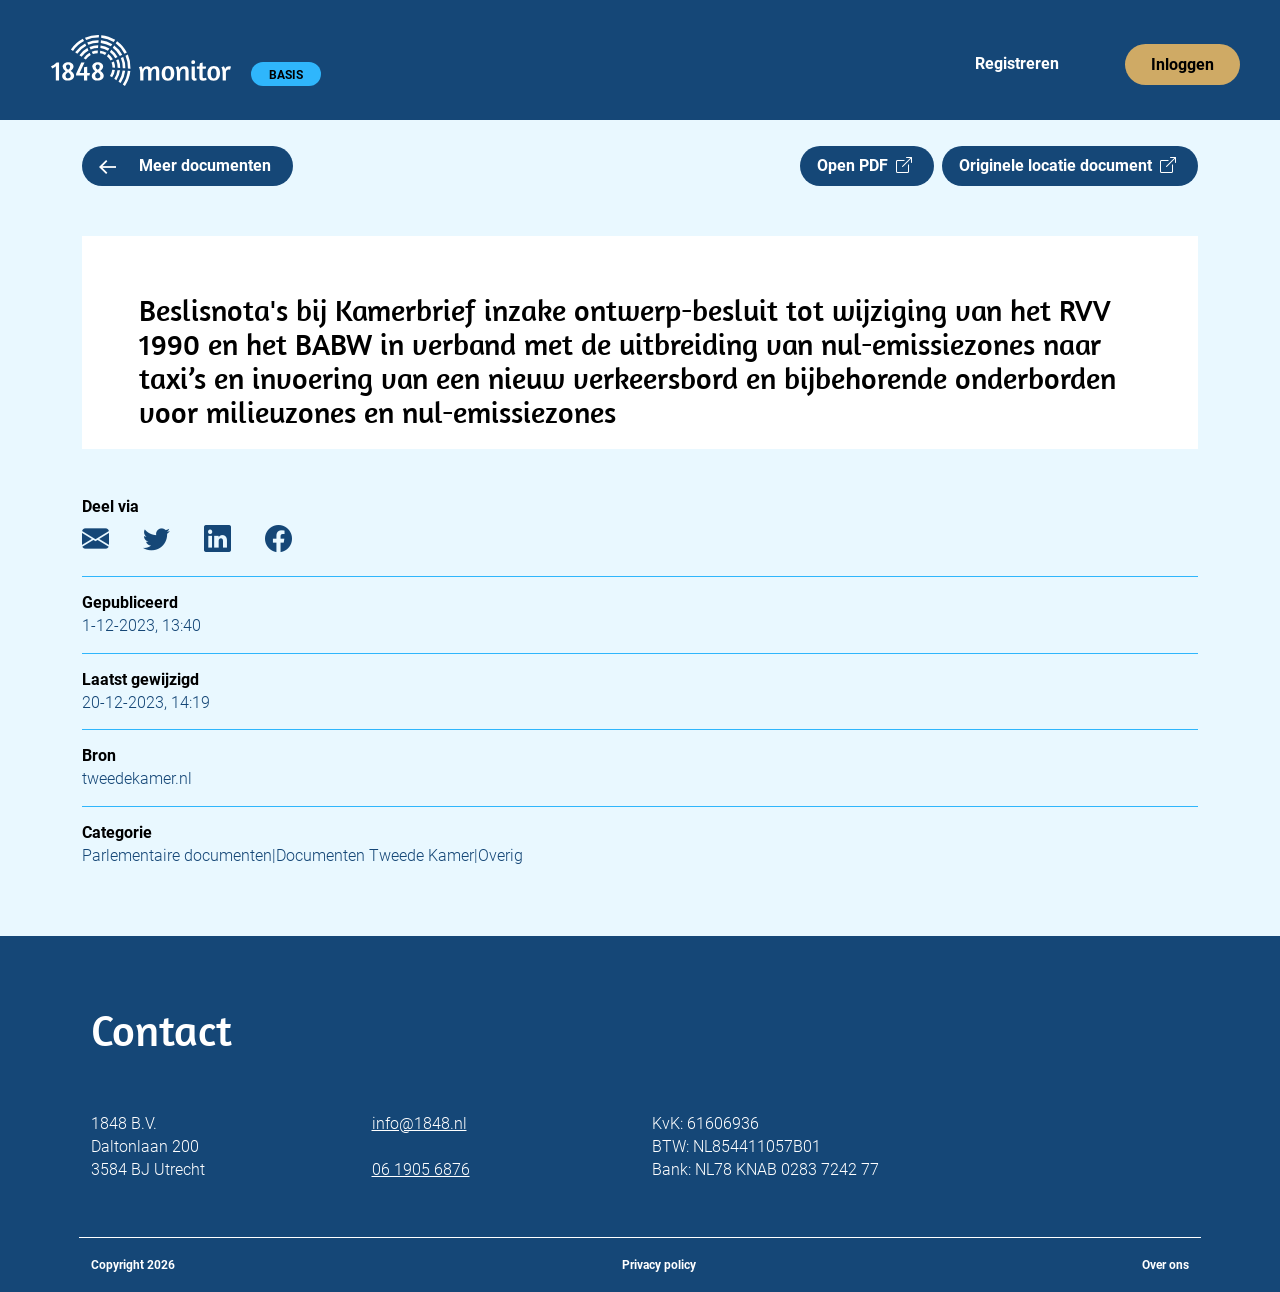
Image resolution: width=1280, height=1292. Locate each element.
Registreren (1017, 63)
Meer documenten (185, 165)
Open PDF (864, 165)
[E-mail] (110, 543)
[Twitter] (171, 543)
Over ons (1165, 1265)
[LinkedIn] (232, 543)
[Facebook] (293, 543)
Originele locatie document (1067, 165)
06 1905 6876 (421, 1169)
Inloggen (1182, 64)
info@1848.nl (419, 1123)
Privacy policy (659, 1265)
